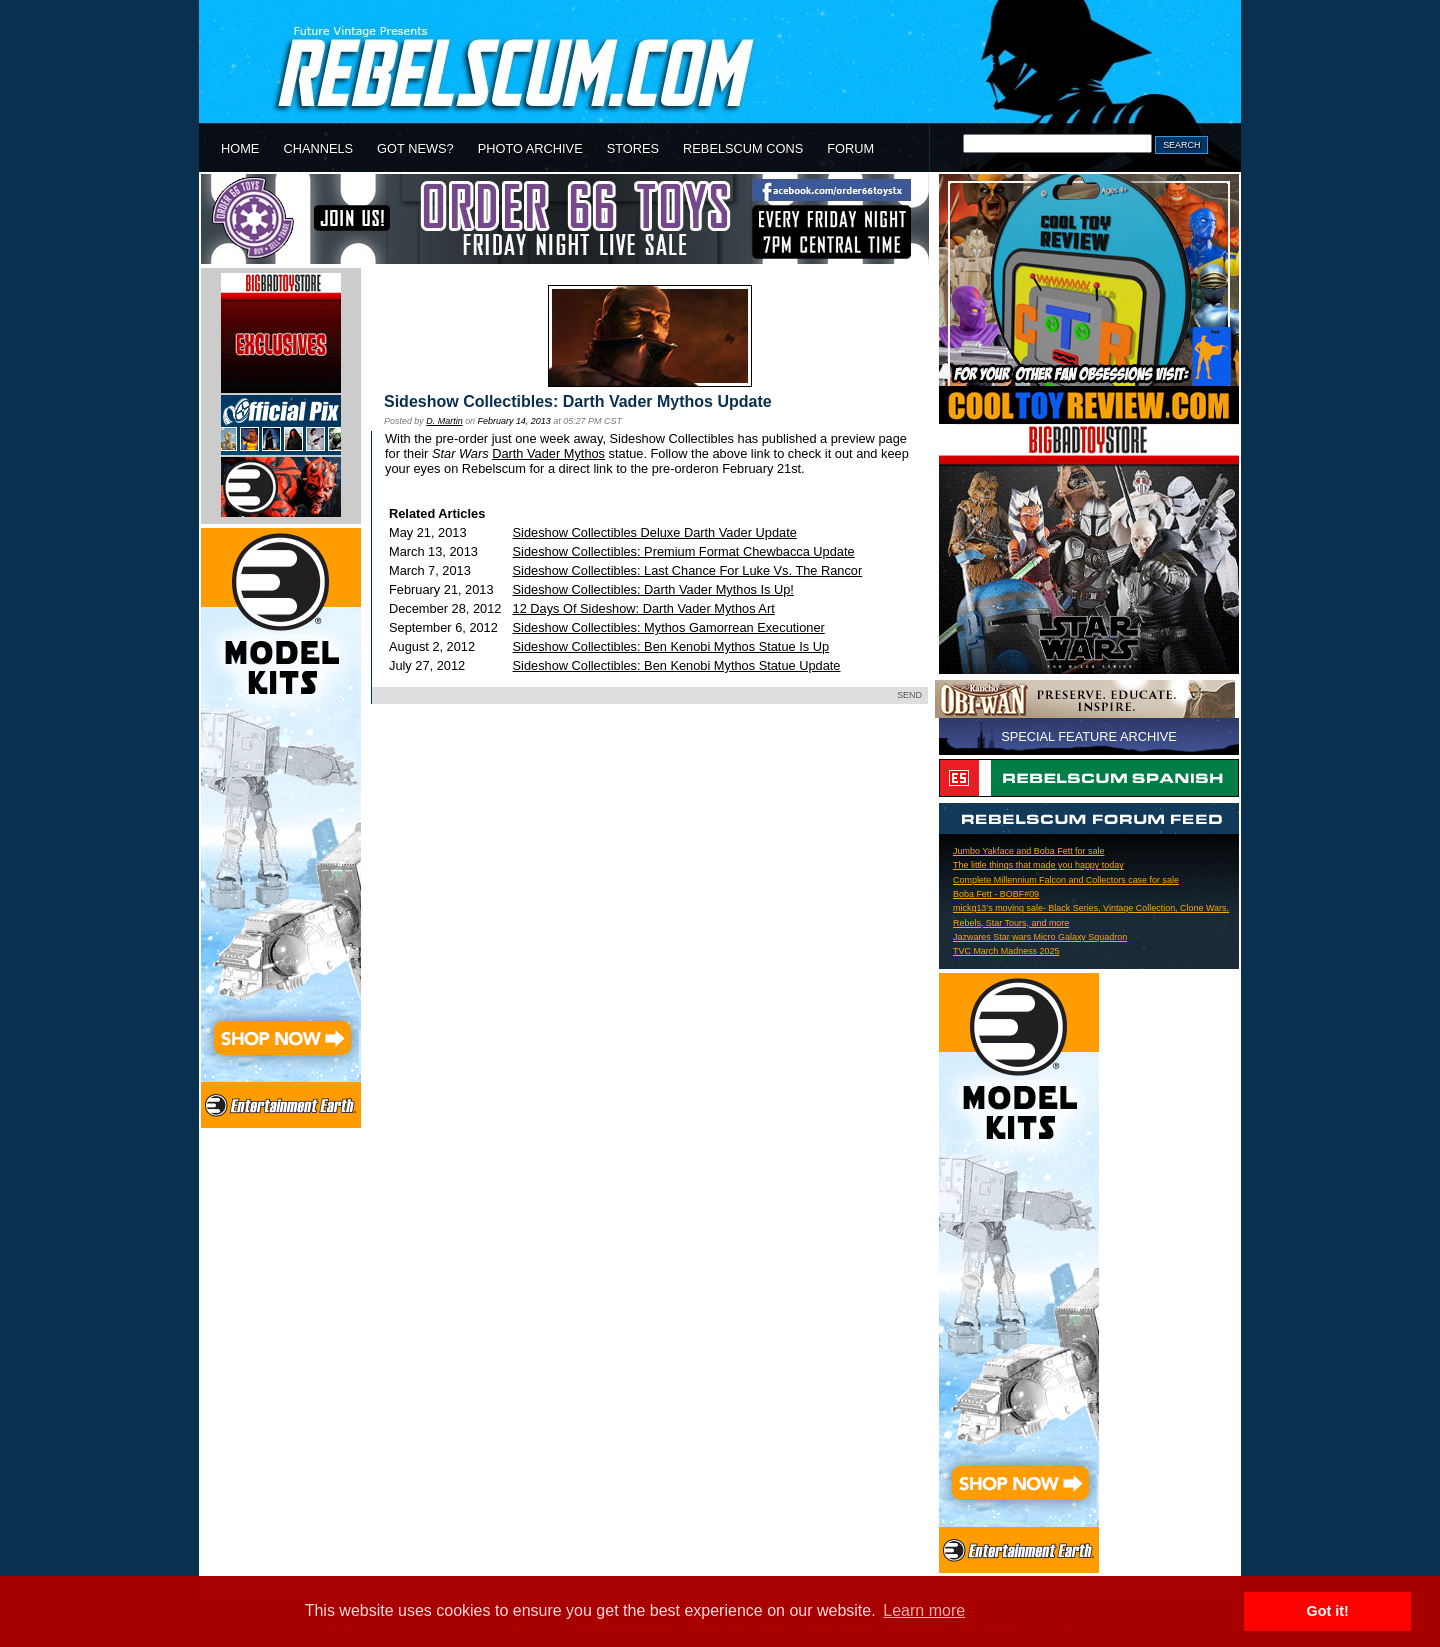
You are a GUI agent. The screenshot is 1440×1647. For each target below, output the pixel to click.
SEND (909, 695)
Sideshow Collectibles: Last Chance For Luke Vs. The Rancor (688, 570)
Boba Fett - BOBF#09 (996, 894)
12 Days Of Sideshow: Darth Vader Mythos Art (644, 608)
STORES (633, 148)
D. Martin (444, 421)
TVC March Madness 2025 (1006, 951)
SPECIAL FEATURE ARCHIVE (1089, 736)
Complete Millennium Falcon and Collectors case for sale (1066, 880)
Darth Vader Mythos (548, 453)
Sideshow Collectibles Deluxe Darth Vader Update (655, 532)
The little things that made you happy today (1038, 865)
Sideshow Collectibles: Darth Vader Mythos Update (578, 401)
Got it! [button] (1328, 1611)
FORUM (850, 148)
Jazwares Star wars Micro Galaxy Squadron (1040, 937)
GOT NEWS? (415, 148)
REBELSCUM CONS (743, 148)
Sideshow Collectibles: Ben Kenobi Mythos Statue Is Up (671, 646)
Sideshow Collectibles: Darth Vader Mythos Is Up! (653, 589)
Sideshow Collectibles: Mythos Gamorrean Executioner (669, 627)
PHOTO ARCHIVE (530, 148)
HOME (240, 148)
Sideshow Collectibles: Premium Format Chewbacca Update (684, 551)
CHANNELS (318, 148)
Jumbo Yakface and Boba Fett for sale (1028, 851)
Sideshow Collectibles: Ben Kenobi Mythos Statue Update (677, 665)
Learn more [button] (924, 1610)
